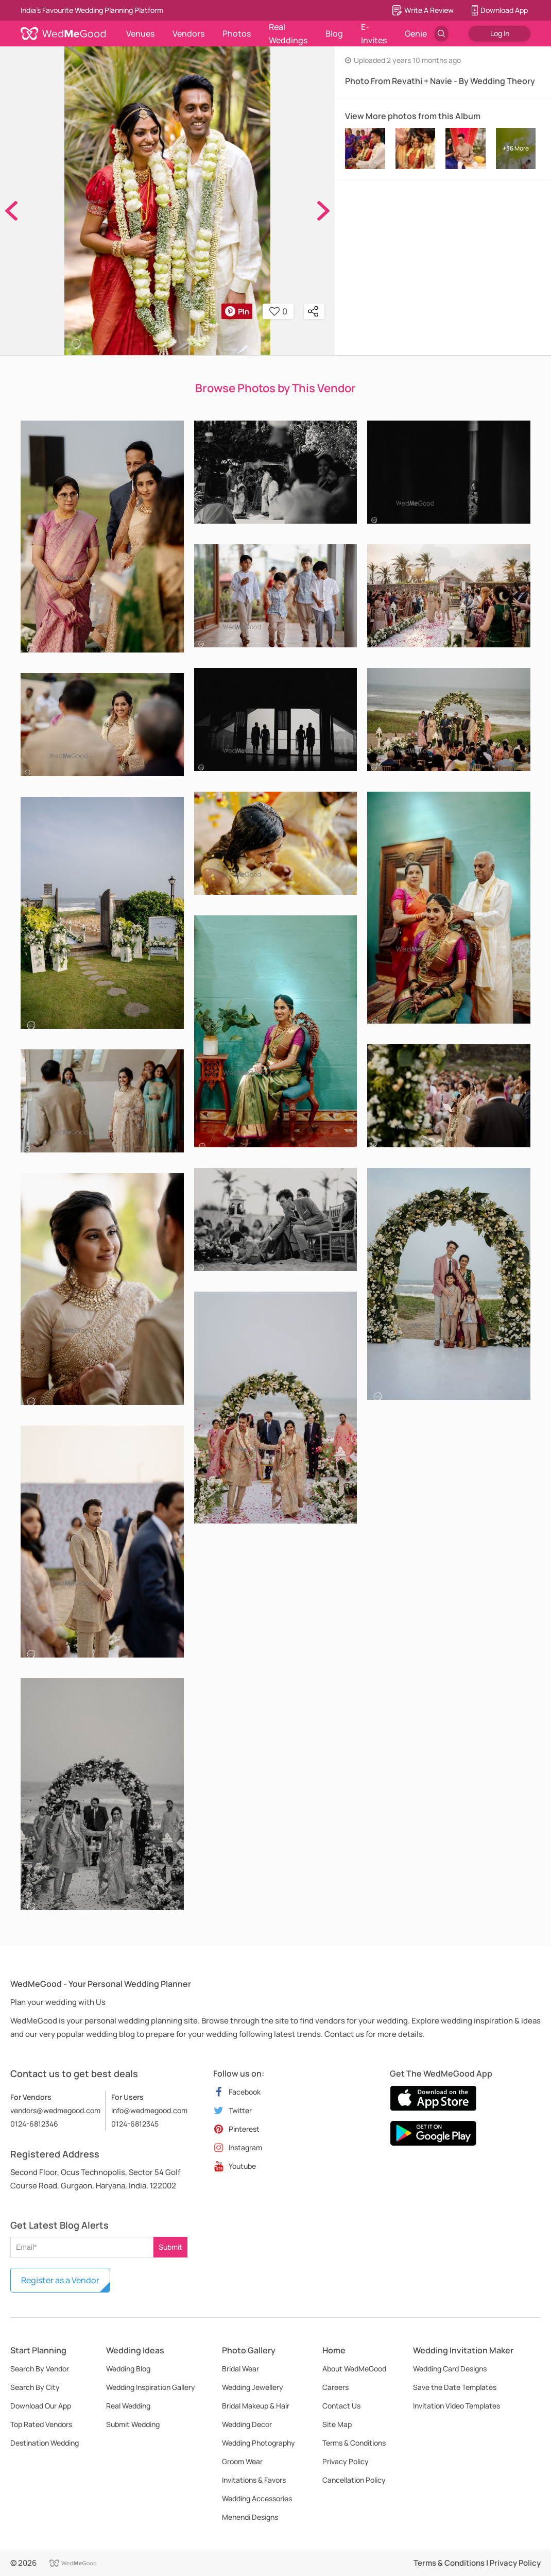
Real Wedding (128, 2406)
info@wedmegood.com (149, 2110)
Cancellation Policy (354, 2480)
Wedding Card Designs (450, 2368)
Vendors (188, 33)
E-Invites (374, 33)
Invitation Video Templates (456, 2406)
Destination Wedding (44, 2443)
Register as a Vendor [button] (60, 2280)
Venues (140, 33)
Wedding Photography (258, 2443)
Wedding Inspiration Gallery (150, 2387)
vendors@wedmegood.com (55, 2110)
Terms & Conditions (354, 2443)
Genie (416, 33)
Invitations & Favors (254, 2480)
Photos (236, 33)
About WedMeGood (354, 2368)
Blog (334, 33)
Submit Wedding (133, 2424)
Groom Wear (242, 2461)
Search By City (35, 2387)
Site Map (337, 2424)
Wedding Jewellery (252, 2387)
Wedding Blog (128, 2368)
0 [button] (278, 311)
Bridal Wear (240, 2368)
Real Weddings (288, 33)
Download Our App (40, 2406)
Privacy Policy (345, 2461)
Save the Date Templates (454, 2387)
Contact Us (341, 2406)
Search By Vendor (39, 2368)
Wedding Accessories (257, 2498)
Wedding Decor (247, 2424)
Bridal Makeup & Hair (255, 2406)
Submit (170, 2247)
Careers (335, 2387)
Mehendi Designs (250, 2517)
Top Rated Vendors (41, 2424)
